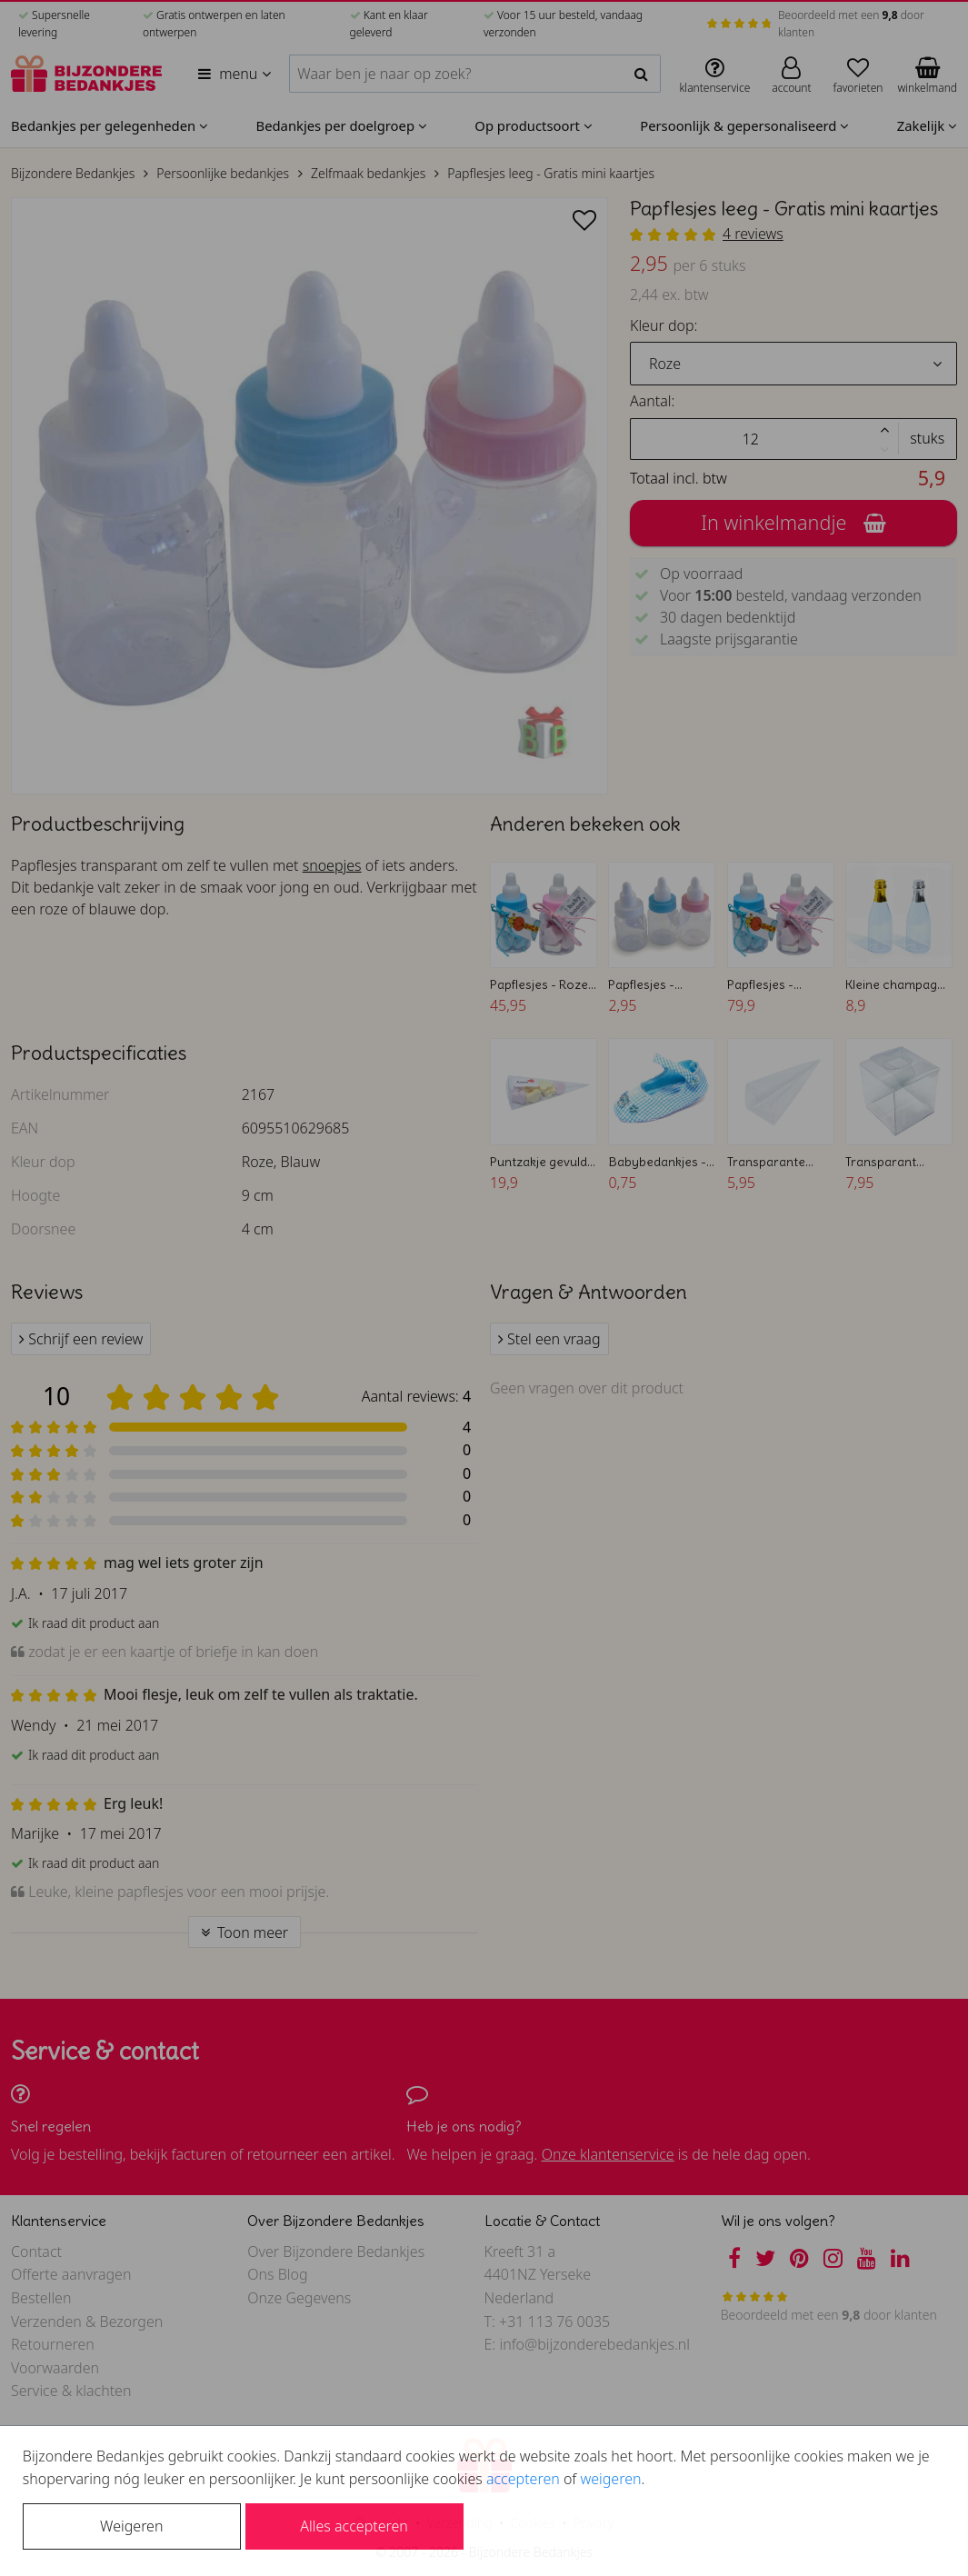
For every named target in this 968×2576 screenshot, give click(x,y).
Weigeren (131, 2526)
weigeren (610, 2479)
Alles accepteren (353, 2526)
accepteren (523, 2479)
